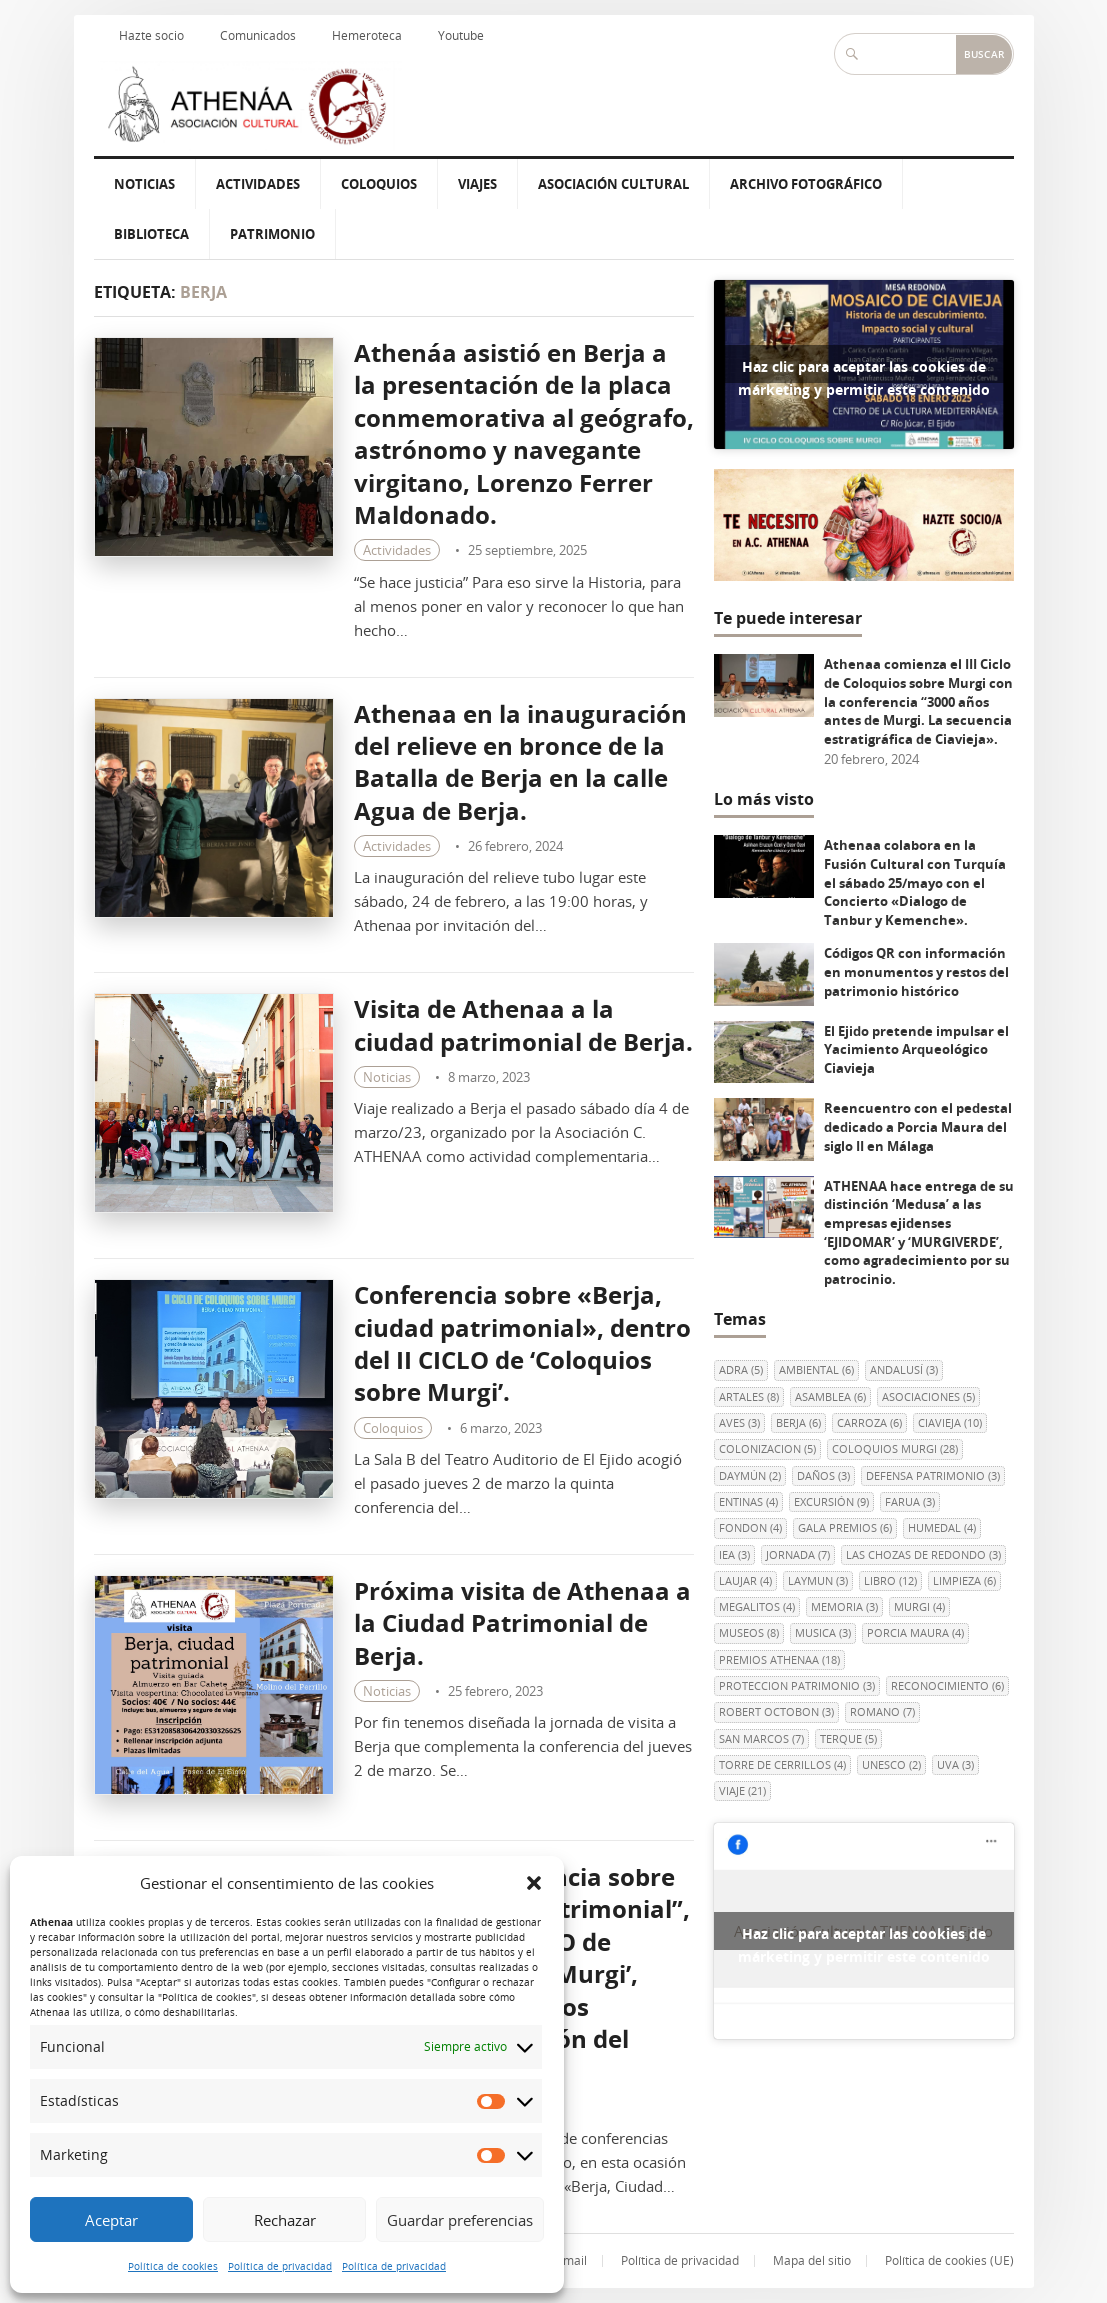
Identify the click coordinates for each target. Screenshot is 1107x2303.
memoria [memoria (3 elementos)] (844, 1606)
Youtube (461, 35)
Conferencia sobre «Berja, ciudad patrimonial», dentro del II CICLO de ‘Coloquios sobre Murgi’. (522, 1343)
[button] (534, 1883)
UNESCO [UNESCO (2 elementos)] (891, 1764)
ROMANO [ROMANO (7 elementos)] (882, 1711)
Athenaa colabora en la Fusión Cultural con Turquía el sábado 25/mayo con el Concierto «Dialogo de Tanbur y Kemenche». (915, 882)
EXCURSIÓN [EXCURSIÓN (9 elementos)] (831, 1501)
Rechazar (285, 2220)
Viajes (477, 184)
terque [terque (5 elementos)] (848, 1738)
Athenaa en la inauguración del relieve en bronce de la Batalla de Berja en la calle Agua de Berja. (520, 762)
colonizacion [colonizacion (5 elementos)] (767, 1448)
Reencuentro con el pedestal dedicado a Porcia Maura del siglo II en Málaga (918, 1126)
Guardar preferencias (460, 2220)
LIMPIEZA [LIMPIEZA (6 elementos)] (964, 1580)
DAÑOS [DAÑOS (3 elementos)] (823, 1475)
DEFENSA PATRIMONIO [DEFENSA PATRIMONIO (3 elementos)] (933, 1475)
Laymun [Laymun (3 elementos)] (818, 1580)
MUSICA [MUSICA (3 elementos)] (823, 1632)
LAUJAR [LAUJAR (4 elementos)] (745, 1580)
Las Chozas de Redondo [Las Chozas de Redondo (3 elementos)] (923, 1554)
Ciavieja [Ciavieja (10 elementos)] (950, 1422)
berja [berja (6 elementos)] (798, 1422)
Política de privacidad (280, 2266)
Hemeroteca (367, 35)
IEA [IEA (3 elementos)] (734, 1554)
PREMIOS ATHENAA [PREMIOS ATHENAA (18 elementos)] (779, 1659)
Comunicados (258, 35)
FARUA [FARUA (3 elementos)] (910, 1501)
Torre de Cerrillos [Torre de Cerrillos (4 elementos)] (782, 1764)
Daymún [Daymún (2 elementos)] (750, 1475)
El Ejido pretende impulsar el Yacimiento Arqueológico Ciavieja (916, 1049)
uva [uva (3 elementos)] (955, 1764)
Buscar (984, 54)
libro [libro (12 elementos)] (890, 1580)
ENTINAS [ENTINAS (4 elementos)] (748, 1501)
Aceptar (111, 2220)
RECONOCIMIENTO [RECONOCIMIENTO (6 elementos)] (947, 1685)
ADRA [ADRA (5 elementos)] (741, 1369)
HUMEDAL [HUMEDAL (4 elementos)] (942, 1527)
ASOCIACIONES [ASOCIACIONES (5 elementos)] (928, 1396)
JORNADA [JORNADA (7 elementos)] (798, 1554)
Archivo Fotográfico (806, 184)
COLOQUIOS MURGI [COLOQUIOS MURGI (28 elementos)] (895, 1448)
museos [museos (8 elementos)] (749, 1632)
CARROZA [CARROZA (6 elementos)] (869, 1422)
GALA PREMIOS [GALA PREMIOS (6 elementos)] (845, 1527)
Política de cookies (173, 2266)
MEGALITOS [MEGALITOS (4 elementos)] (757, 1606)
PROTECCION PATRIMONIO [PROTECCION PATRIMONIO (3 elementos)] (797, 1685)
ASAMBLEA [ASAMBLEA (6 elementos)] (830, 1396)
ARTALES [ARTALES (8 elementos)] (749, 1396)
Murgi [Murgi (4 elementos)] (919, 1606)
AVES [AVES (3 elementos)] (739, 1422)
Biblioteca (151, 234)
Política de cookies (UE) (949, 2260)
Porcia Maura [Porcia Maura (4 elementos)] (915, 1632)
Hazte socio (151, 35)
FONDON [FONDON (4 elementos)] (750, 1527)
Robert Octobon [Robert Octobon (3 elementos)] (776, 1711)
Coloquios (379, 184)
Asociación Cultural (613, 184)
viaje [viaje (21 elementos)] (742, 1790)
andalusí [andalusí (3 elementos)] (904, 1369)
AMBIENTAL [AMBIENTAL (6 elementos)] (816, 1369)
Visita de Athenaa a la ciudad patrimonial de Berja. (523, 1024)
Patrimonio (272, 234)
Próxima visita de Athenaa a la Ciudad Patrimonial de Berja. (522, 1623)
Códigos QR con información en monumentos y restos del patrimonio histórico (916, 971)
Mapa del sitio (812, 2260)
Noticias (144, 184)
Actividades (258, 184)
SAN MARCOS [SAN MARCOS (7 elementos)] (761, 1738)
